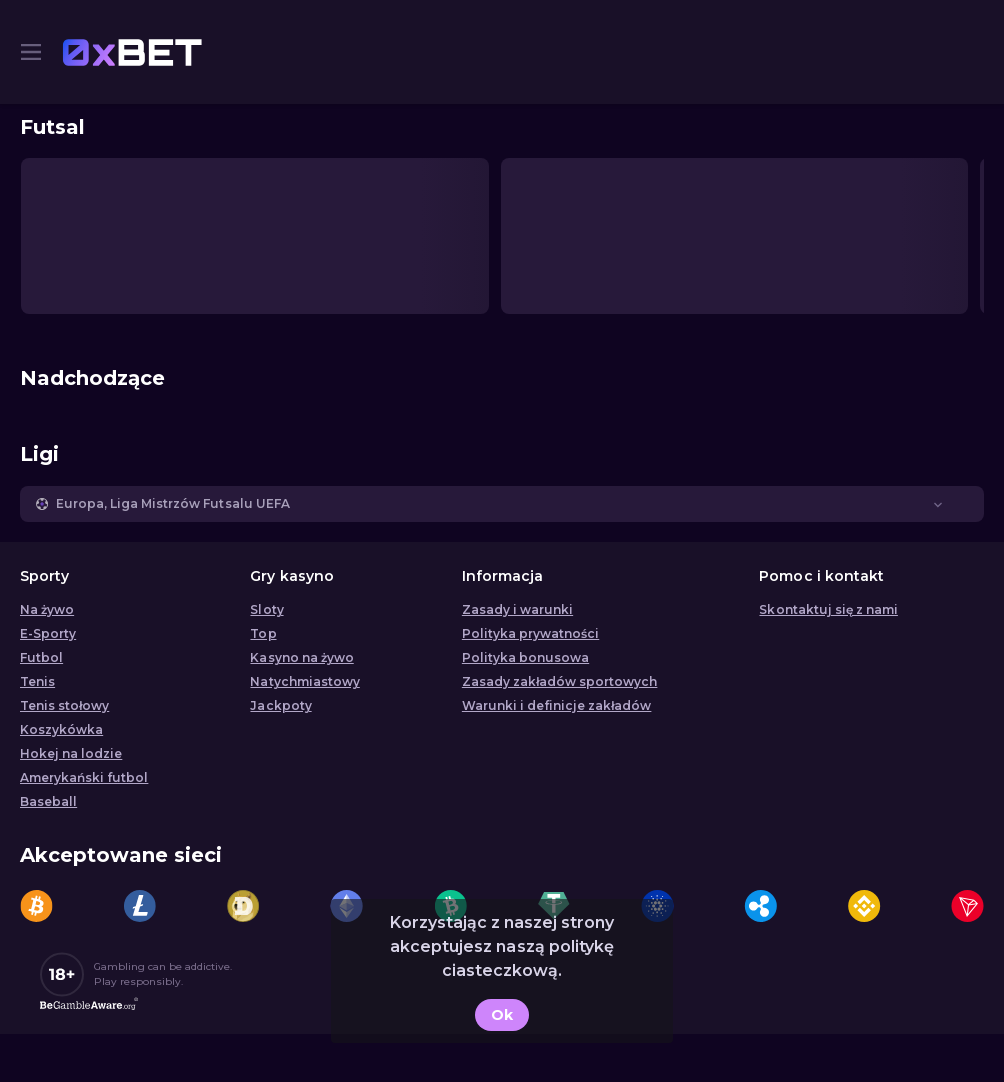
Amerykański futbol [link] (84, 777)
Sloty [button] (266, 609)
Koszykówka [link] (61, 729)
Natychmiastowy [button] (304, 681)
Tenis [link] (37, 681)
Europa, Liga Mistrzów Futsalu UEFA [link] (173, 503)
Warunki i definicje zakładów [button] (557, 705)
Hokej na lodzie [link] (71, 753)
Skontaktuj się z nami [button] (828, 609)
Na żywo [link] (47, 609)
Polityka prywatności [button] (530, 633)
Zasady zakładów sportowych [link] (560, 681)
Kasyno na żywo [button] (301, 657)
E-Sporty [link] (48, 633)
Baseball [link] (48, 801)
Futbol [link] (41, 657)
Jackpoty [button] (280, 705)
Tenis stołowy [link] (64, 705)
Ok (502, 1015)
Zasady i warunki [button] (517, 609)
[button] (502, 504)
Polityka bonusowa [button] (525, 657)
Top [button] (263, 633)
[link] (132, 52)
